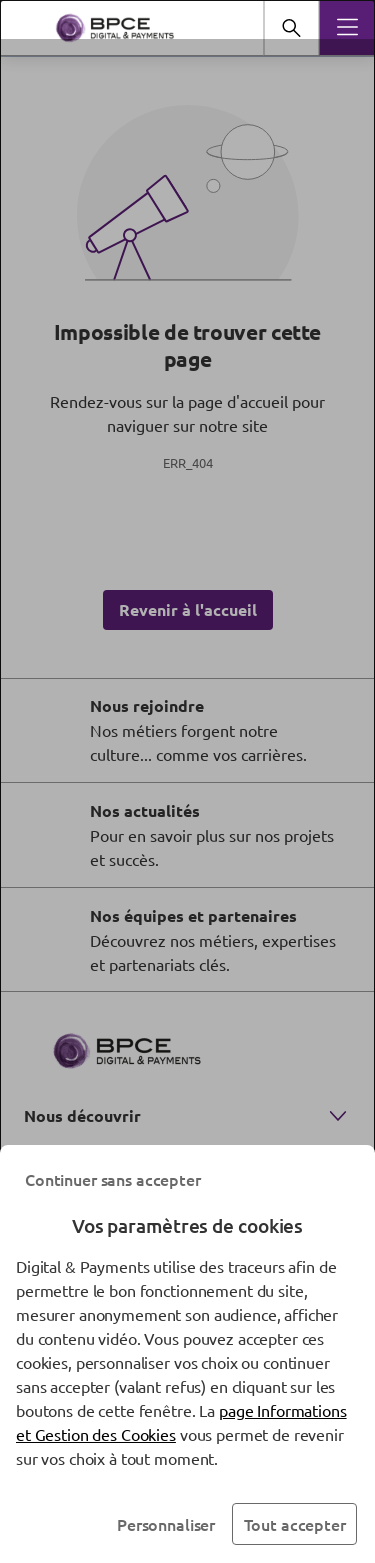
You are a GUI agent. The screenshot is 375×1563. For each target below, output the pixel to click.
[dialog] (187, 781)
